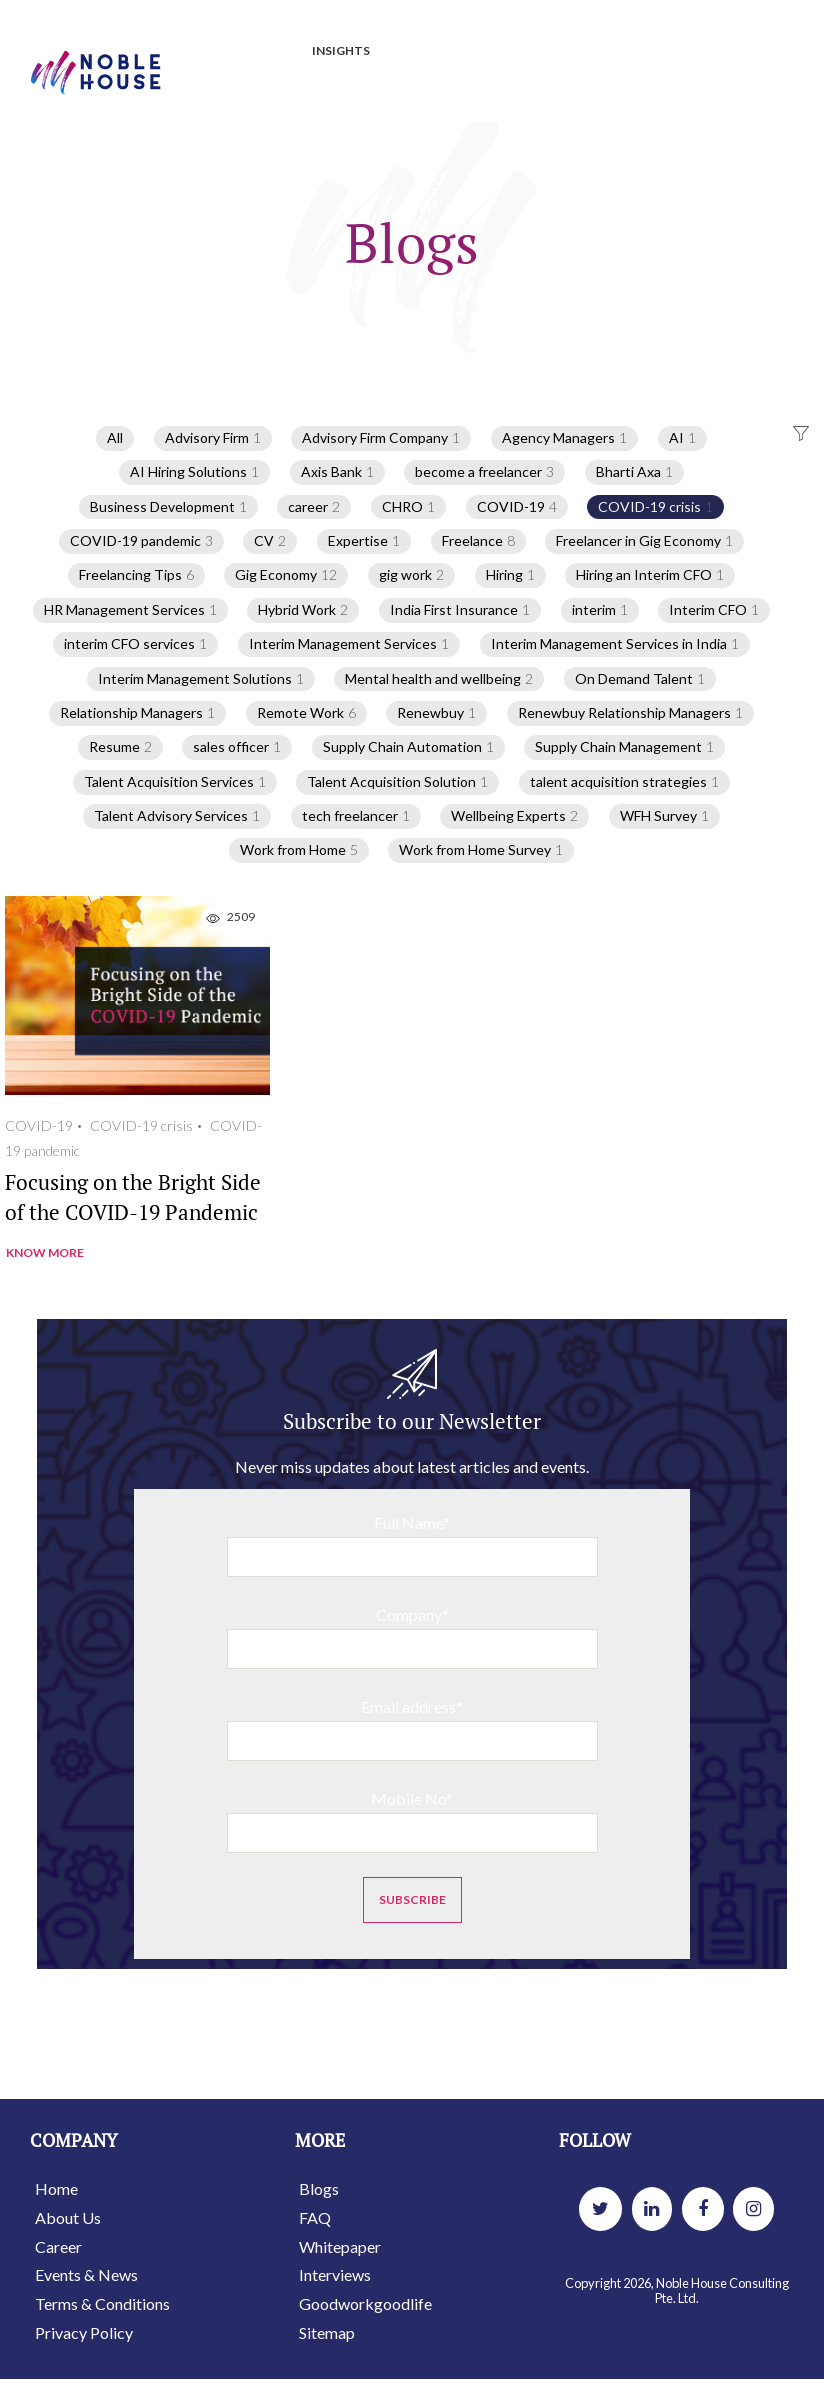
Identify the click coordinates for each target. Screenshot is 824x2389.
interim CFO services (135, 644)
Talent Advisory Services (177, 816)
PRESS (419, 51)
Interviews (335, 2274)
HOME (197, 51)
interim (600, 610)
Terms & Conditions (102, 2303)
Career (58, 2246)
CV (270, 541)
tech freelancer (356, 816)
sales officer (237, 747)
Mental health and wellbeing (439, 679)
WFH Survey (664, 816)
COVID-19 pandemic (141, 541)
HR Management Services (130, 610)
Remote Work (306, 713)
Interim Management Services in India (615, 644)
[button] (799, 434)
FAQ (315, 2217)
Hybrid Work (303, 610)
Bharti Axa (634, 472)
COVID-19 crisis (655, 507)
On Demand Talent (640, 679)
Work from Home (299, 850)
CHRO (408, 507)
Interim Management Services (349, 644)
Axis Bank (337, 472)
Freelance (478, 541)
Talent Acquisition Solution (397, 782)
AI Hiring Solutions (194, 472)
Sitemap (327, 2332)
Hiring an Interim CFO (650, 575)
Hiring (510, 575)
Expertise (364, 541)
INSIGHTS (341, 50)
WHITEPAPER (589, 51)
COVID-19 (517, 507)
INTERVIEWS (703, 51)
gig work (411, 575)
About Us (68, 2217)
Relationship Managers (137, 713)
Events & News (86, 2274)
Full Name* (412, 1545)
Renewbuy (436, 713)
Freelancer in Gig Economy (644, 541)
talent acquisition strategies (624, 782)
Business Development (168, 507)
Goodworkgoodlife (365, 2303)
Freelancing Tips (136, 575)
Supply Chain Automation (408, 747)
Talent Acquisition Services (175, 782)
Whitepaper (340, 2246)
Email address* (412, 1729)
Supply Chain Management (624, 747)
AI (682, 438)
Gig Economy (286, 575)
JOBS (266, 51)
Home (56, 2188)
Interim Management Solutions (201, 679)
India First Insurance (460, 610)
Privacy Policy (84, 2332)
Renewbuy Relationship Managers (630, 713)
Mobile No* (412, 1821)
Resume (120, 747)
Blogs (319, 2188)
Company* (412, 1637)
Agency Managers (564, 438)
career (314, 507)
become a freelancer (484, 472)
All (115, 437)
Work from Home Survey (481, 850)
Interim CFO (714, 610)
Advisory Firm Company (381, 438)
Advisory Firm (213, 438)
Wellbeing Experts (514, 816)
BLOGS (493, 51)
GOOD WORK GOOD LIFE (251, 92)
